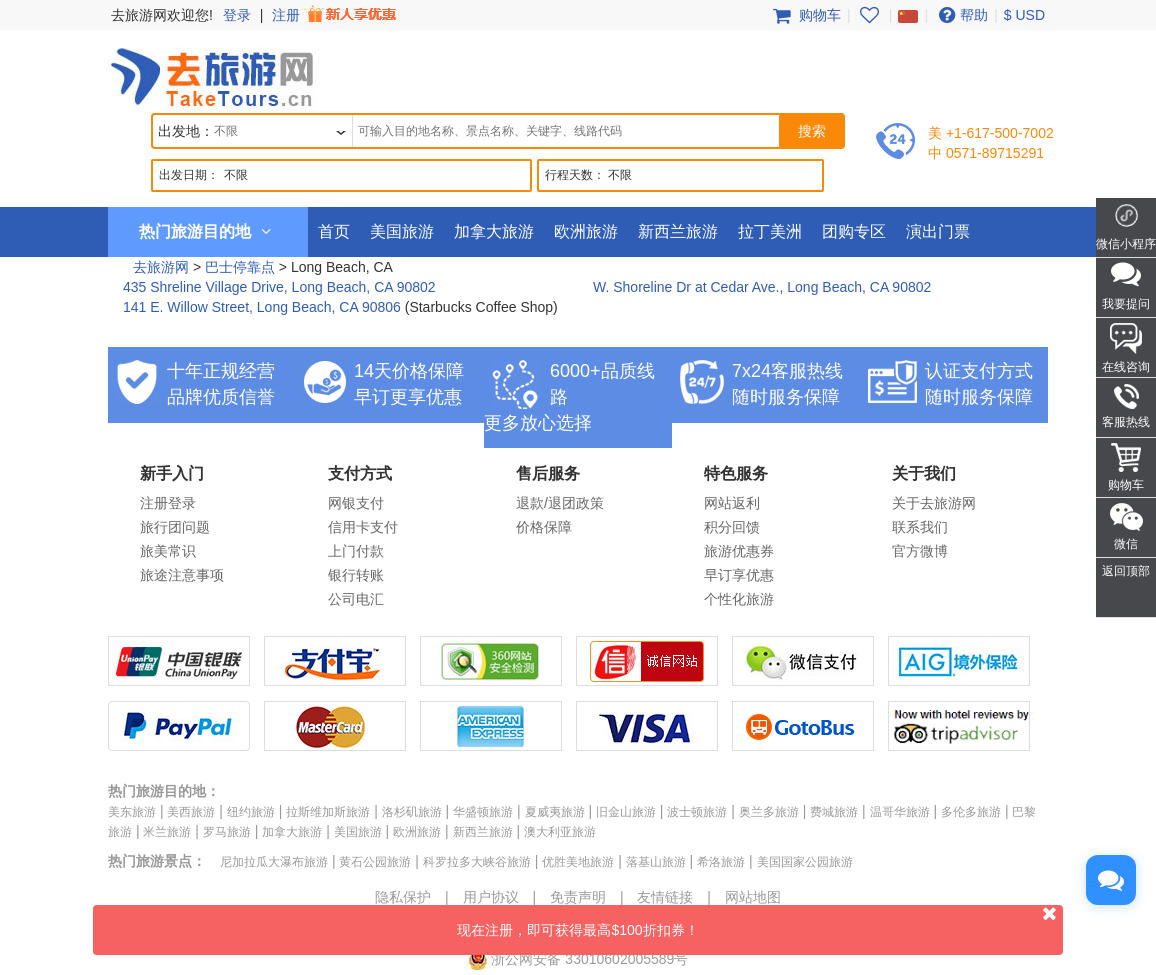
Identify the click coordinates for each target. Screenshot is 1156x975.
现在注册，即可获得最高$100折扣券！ (760, 921)
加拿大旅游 (494, 231)
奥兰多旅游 (769, 812)
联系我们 (920, 527)
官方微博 (920, 551)
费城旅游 (834, 812)
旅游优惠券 (739, 551)
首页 (334, 231)
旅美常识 (168, 551)
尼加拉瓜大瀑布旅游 (274, 862)
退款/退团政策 (560, 503)
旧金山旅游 (626, 812)
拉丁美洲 (770, 231)
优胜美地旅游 (578, 862)
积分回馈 (732, 527)
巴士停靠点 (240, 267)
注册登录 (168, 503)
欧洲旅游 (586, 231)
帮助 (961, 15)
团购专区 (854, 231)
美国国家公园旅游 (805, 862)
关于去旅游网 (934, 503)
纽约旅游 (251, 812)
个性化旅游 (739, 599)
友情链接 (665, 897)
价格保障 (544, 527)
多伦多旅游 (971, 812)
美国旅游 (402, 231)
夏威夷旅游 (555, 812)
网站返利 (732, 503)
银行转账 (356, 575)
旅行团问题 (175, 527)
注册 (336, 15)
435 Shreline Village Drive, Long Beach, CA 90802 (279, 287)
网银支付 (356, 503)
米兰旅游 (167, 832)
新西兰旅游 (678, 231)
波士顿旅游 (697, 812)
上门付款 (356, 551)
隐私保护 (403, 897)
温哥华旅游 (900, 812)
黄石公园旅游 (375, 862)
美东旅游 (132, 812)
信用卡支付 (363, 527)
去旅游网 (161, 267)
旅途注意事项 (182, 575)
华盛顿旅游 (483, 812)
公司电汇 (356, 599)
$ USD (1024, 15)
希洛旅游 (721, 862)
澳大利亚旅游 (560, 832)
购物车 (805, 15)
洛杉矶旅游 (412, 812)
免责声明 (578, 897)
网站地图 (753, 897)
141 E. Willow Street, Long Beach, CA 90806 (262, 307)
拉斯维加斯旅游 (328, 812)
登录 (237, 15)
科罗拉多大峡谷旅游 (477, 862)
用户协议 (491, 897)
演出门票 (938, 231)
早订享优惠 (739, 575)
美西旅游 (191, 812)
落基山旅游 (656, 862)
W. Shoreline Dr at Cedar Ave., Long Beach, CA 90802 (762, 287)
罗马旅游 (227, 832)
